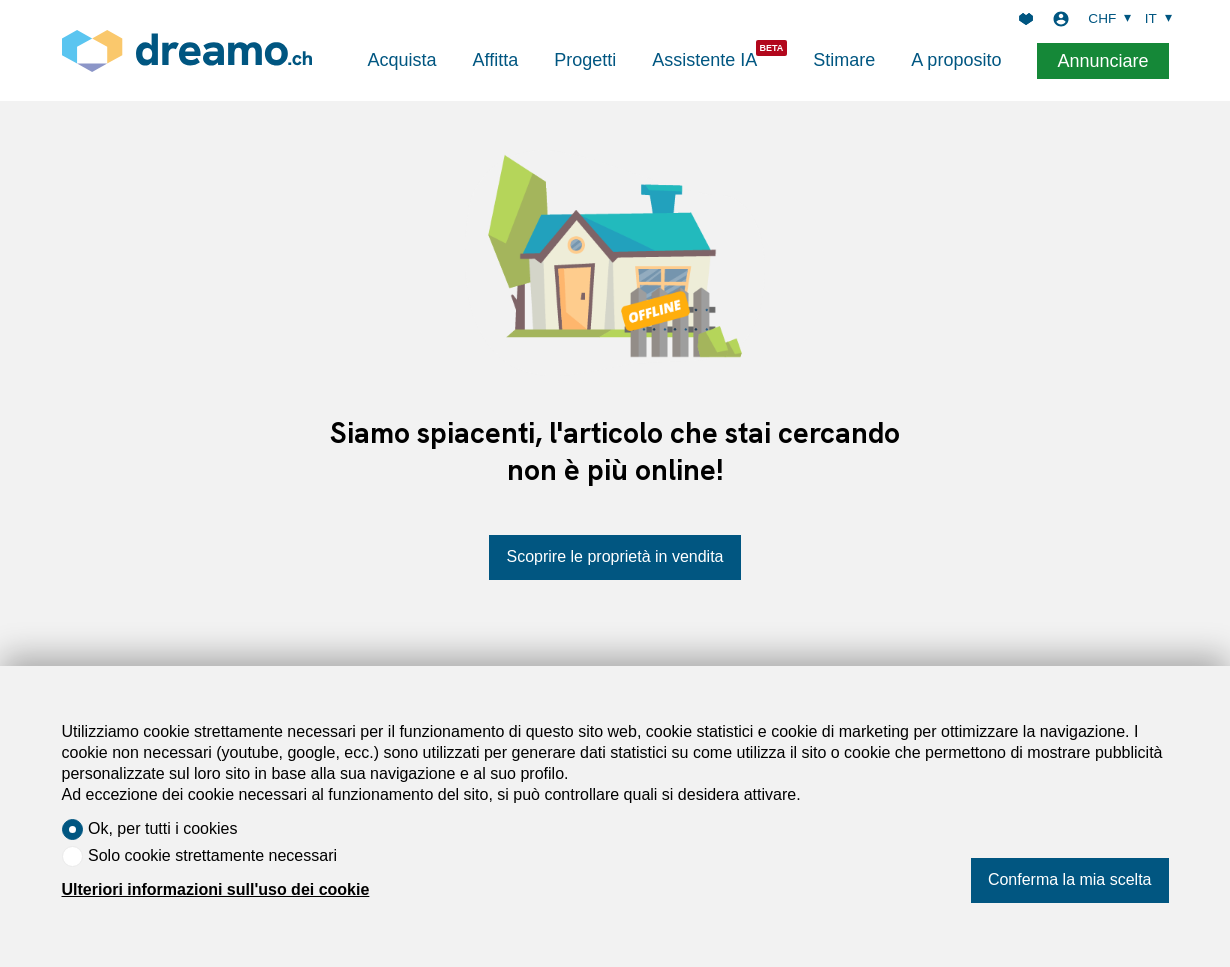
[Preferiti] (1026, 19)
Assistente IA (704, 60)
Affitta (496, 60)
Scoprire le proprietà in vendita (614, 556)
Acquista (402, 60)
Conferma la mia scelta (1070, 879)
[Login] (1061, 19)
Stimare (844, 60)
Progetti (585, 60)
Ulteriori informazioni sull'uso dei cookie (216, 889)
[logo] (187, 50)
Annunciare (1102, 61)
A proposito (956, 60)
